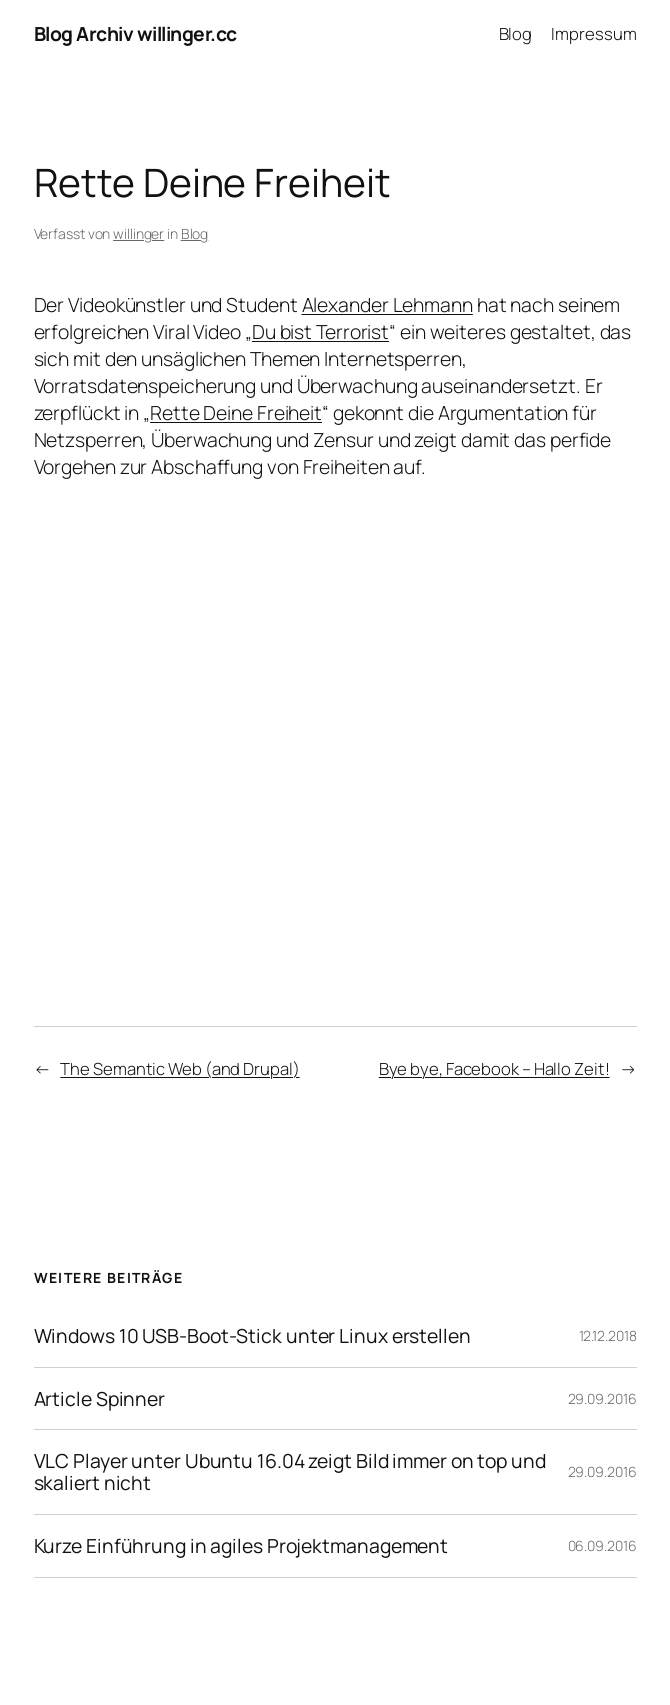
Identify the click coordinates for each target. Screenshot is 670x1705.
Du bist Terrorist (320, 331)
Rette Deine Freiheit (236, 412)
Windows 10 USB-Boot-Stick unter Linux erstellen (252, 1336)
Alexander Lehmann (387, 304)
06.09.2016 (602, 1545)
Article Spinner (100, 1399)
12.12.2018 (608, 1335)
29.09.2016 (602, 1398)
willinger (138, 233)
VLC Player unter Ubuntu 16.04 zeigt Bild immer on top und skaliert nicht (290, 1472)
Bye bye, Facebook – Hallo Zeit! (494, 1068)
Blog (195, 233)
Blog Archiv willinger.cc (135, 33)
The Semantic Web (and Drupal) (179, 1068)
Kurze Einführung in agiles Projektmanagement (241, 1546)
